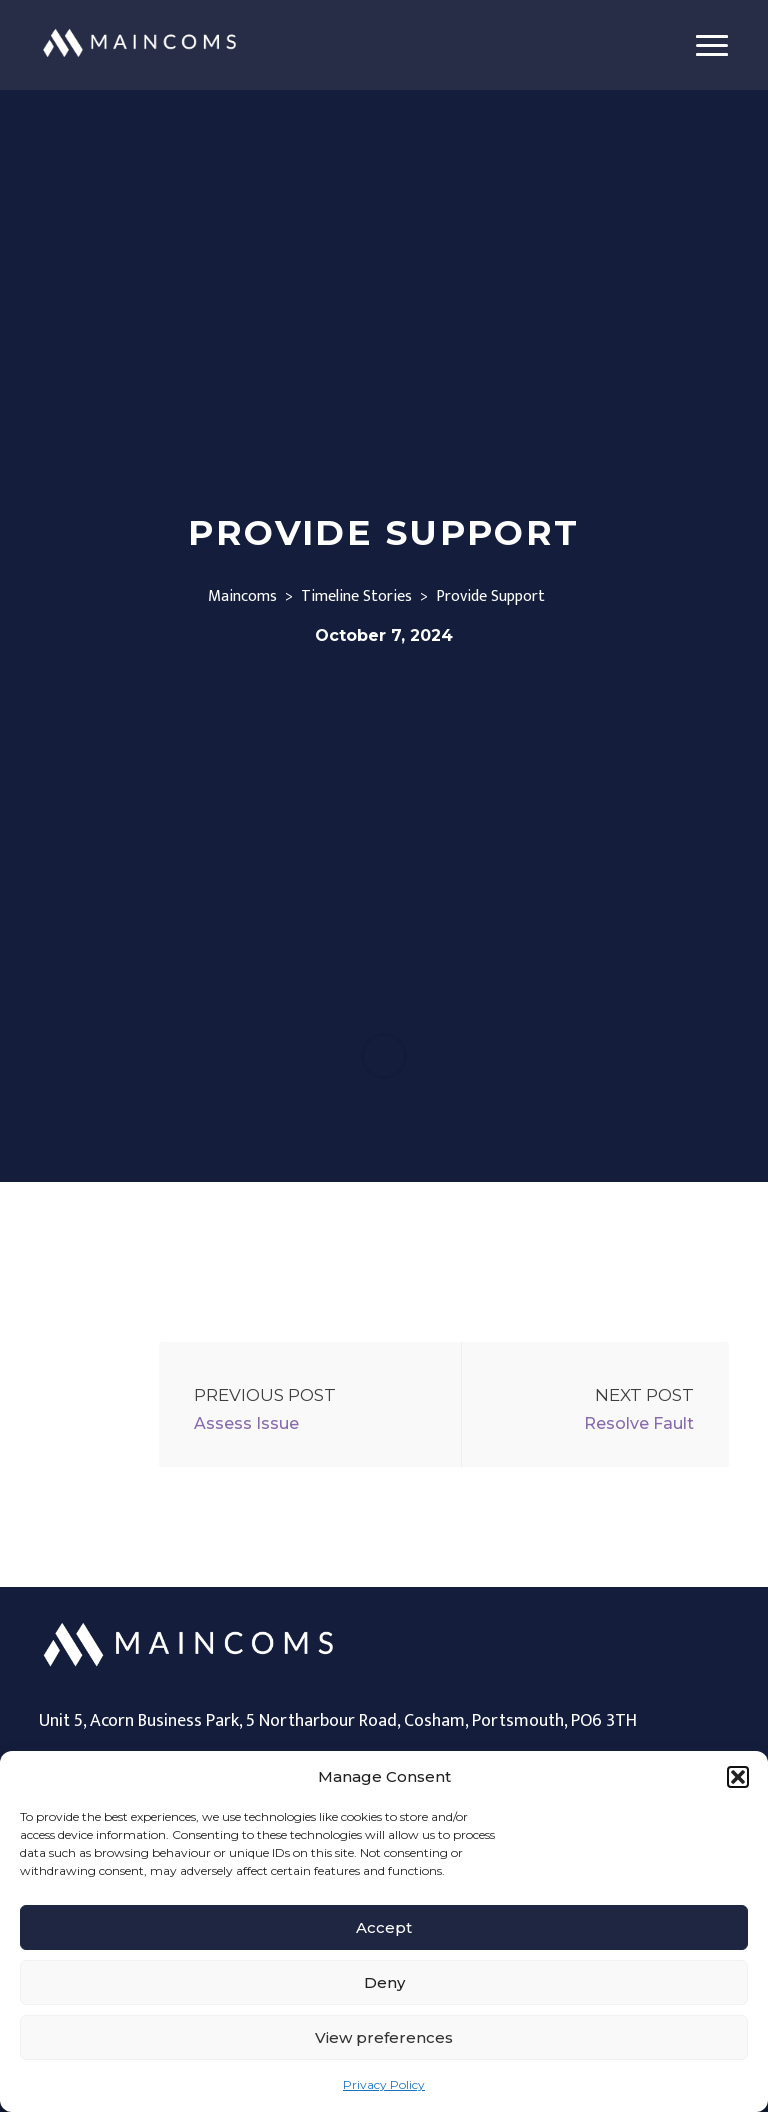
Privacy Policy (384, 2084)
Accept (384, 1927)
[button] (738, 1777)
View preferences (384, 2037)
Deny (384, 1982)
